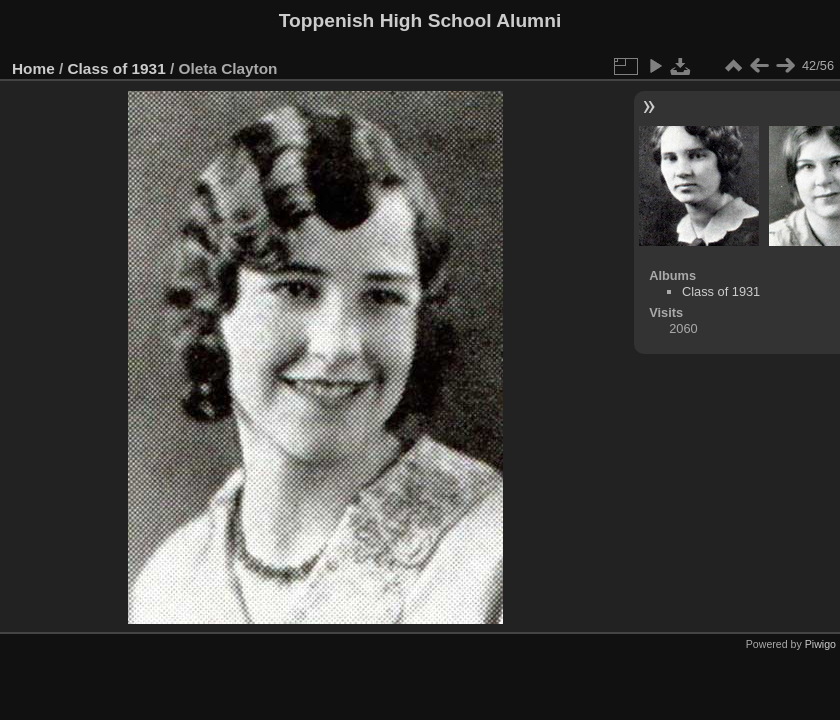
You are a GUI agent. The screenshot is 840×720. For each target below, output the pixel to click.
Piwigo (820, 644)
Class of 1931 (117, 68)
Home (33, 68)
